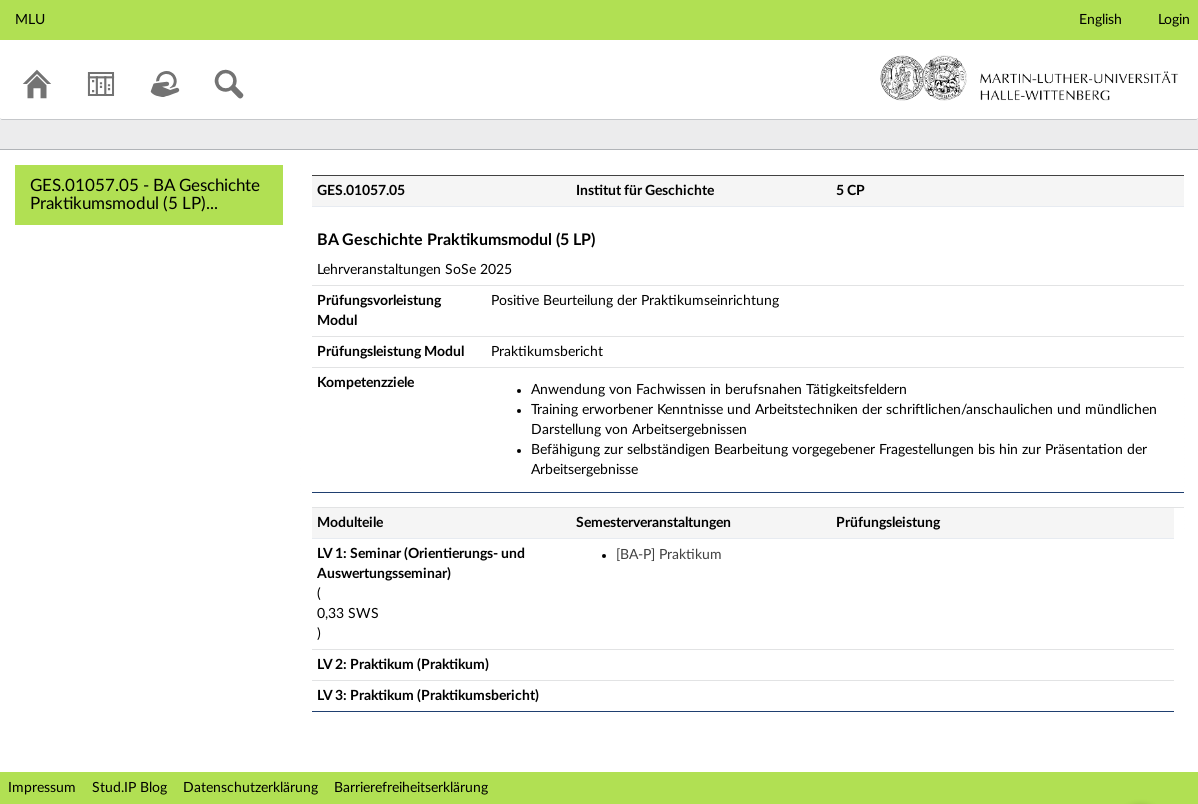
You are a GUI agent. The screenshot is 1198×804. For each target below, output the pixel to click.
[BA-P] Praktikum (669, 555)
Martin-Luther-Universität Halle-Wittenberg (1029, 78)
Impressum (42, 788)
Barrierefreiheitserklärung (411, 788)
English (1100, 20)
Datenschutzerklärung (250, 788)
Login (1174, 20)
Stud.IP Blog (129, 788)
